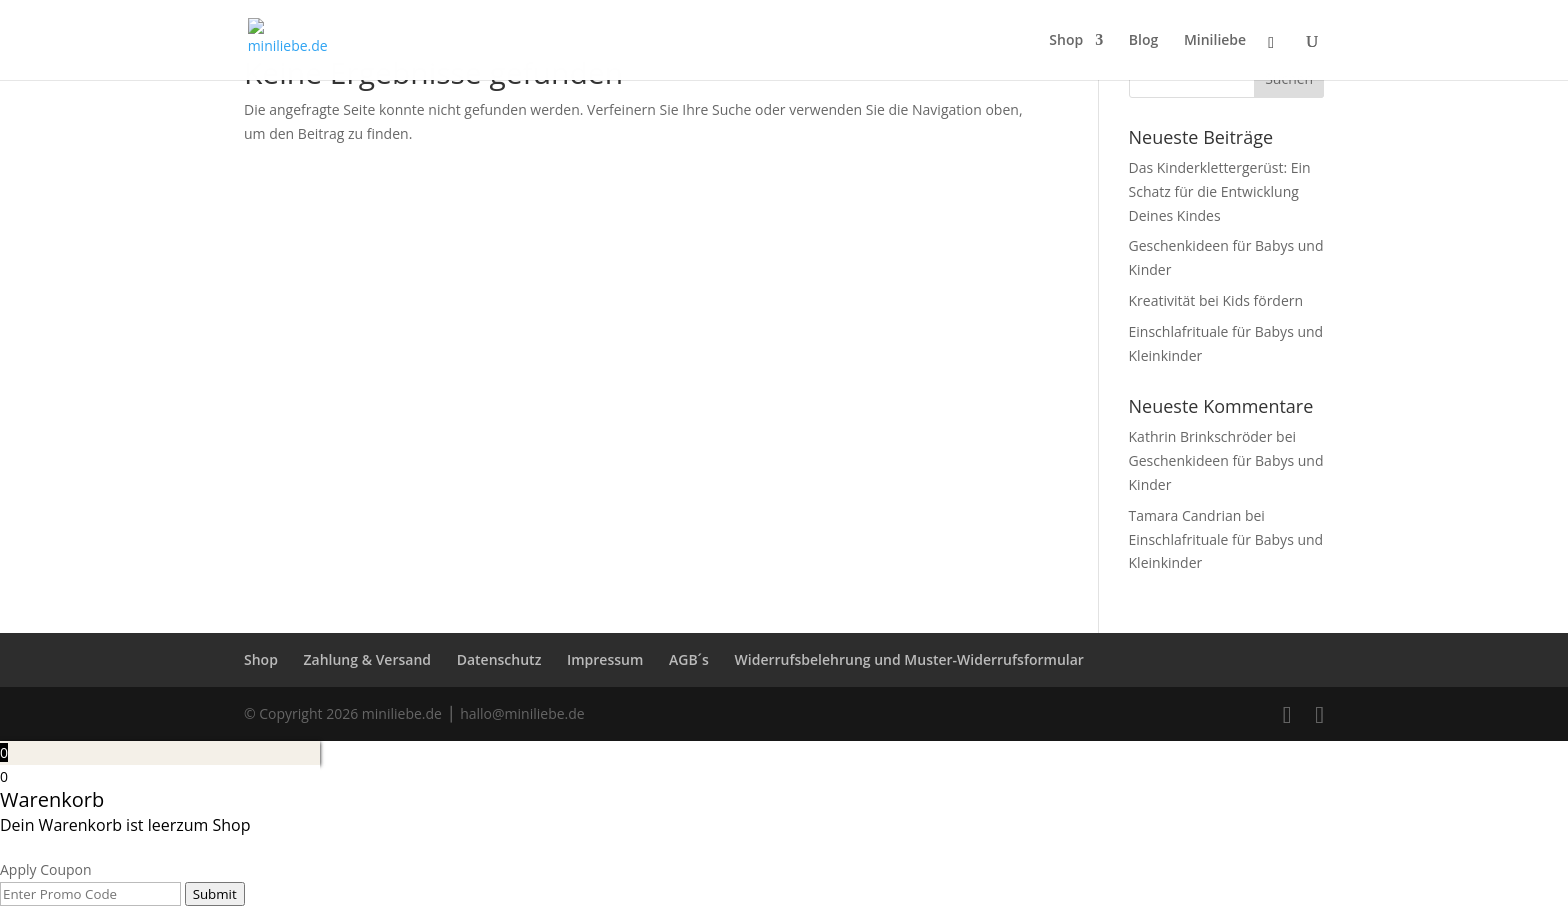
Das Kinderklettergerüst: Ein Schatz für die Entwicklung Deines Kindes (1220, 191)
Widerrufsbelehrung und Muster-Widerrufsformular (909, 659)
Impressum (605, 659)
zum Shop (213, 825)
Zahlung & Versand (368, 659)
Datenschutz (499, 659)
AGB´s (689, 659)
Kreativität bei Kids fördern (1216, 300)
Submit (215, 894)
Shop (261, 659)
